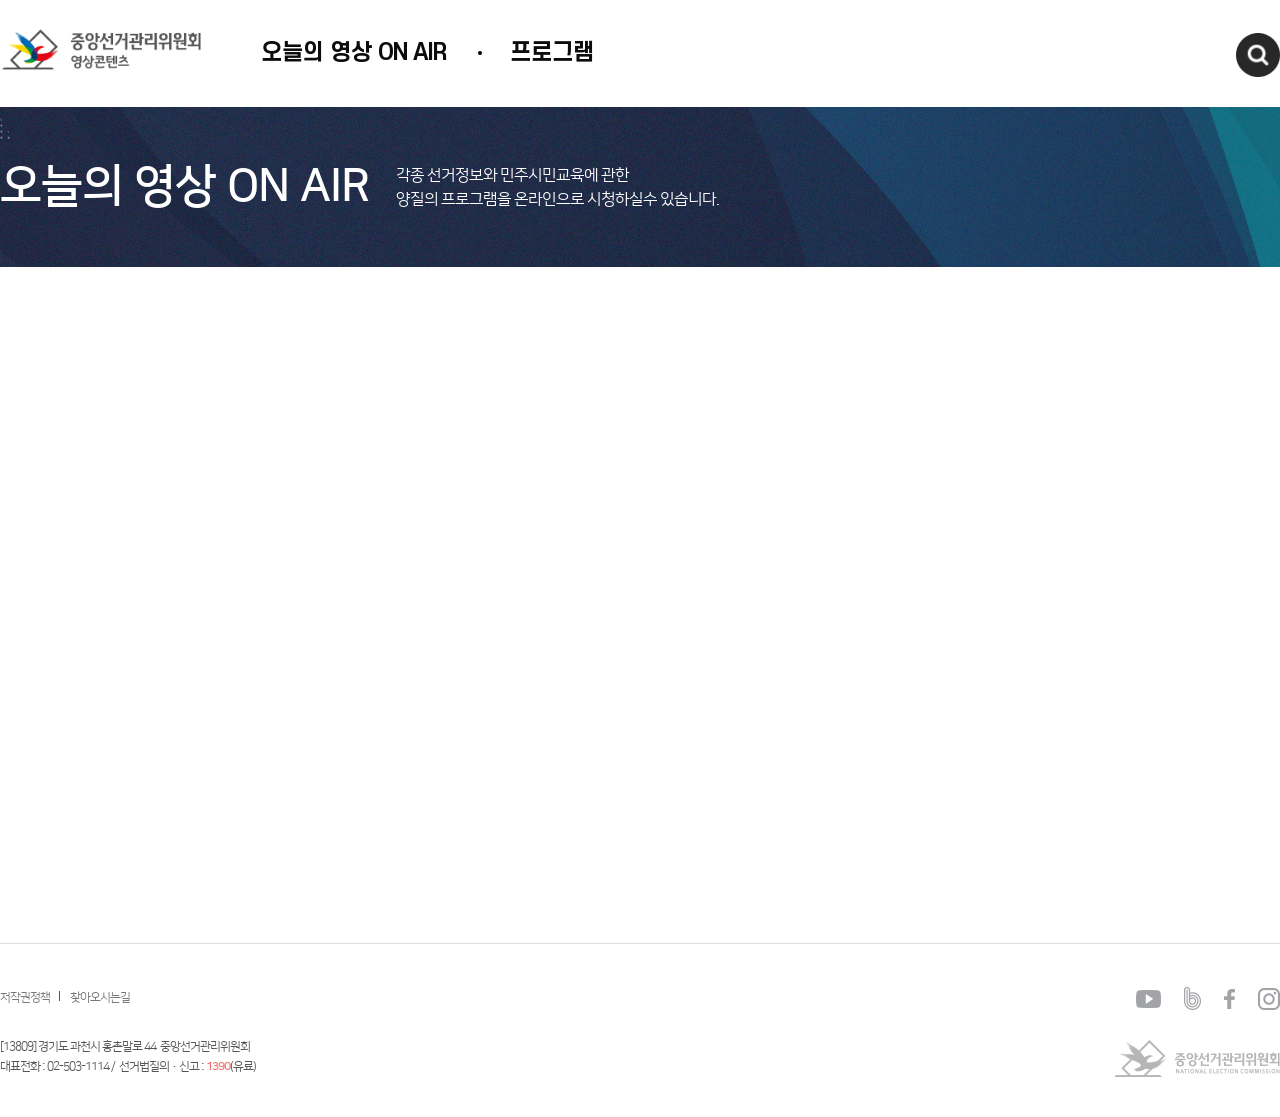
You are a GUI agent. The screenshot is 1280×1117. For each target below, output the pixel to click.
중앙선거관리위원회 (1197, 1058)
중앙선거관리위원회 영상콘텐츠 (80, 49)
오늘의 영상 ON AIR (353, 53)
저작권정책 (25, 997)
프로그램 (552, 53)
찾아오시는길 (100, 997)
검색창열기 (1258, 55)
